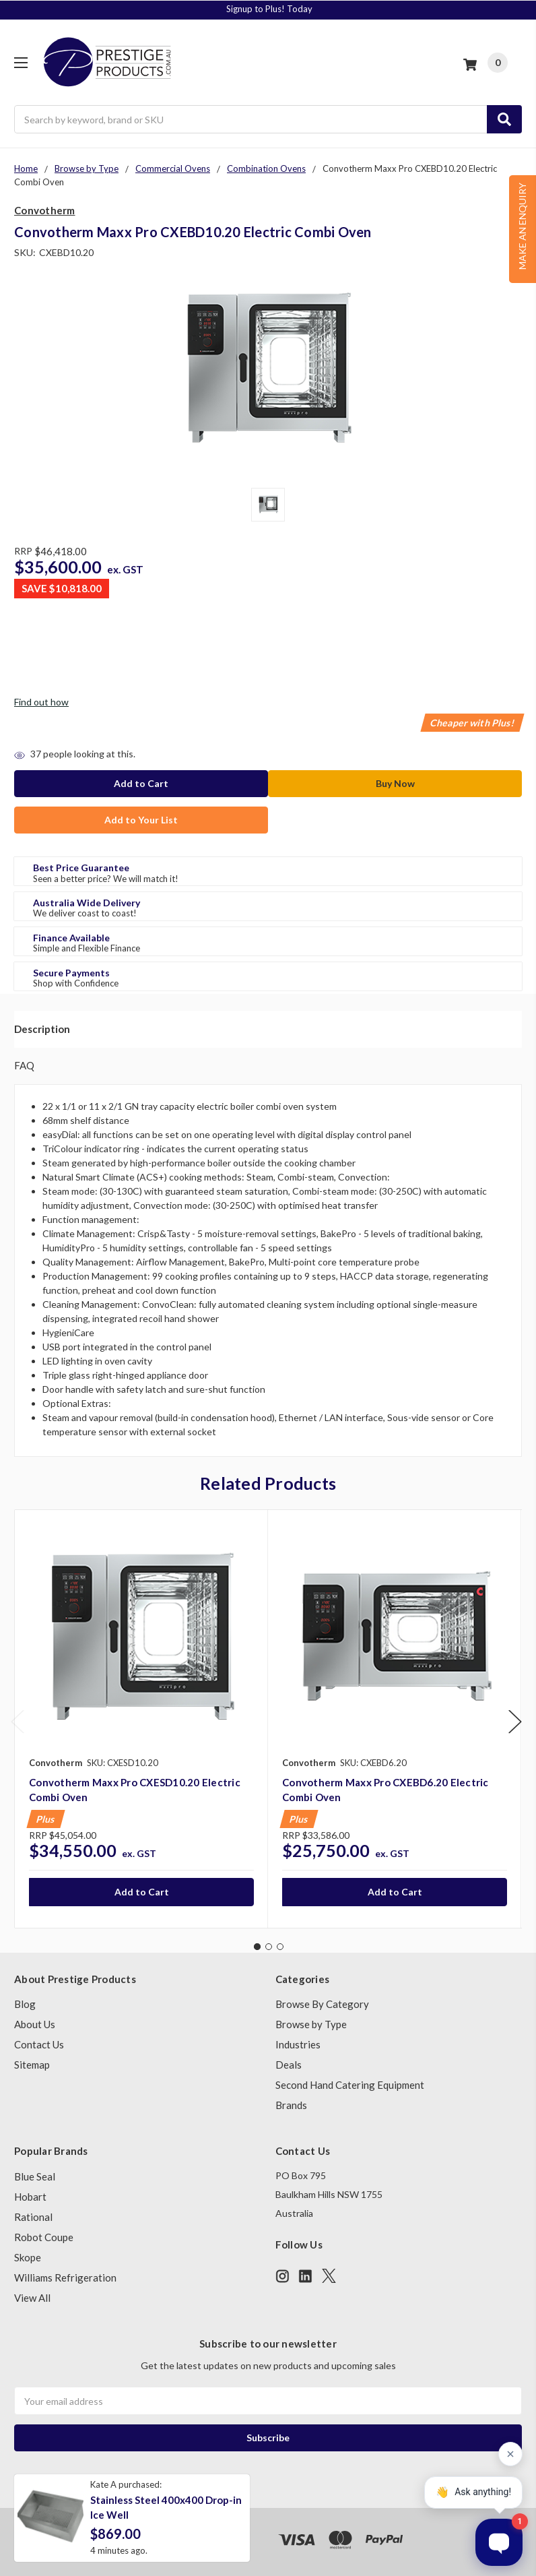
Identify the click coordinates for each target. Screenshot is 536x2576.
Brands (291, 2105)
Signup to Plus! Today (269, 8)
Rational (33, 2217)
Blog (25, 2004)
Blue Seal (34, 2176)
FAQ (24, 1065)
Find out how (41, 702)
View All (32, 2298)
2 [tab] (268, 1946)
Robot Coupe (43, 2237)
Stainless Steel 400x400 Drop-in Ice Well (166, 2507)
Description (42, 1029)
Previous (17, 1721)
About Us (34, 2024)
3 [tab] (280, 1946)
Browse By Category (322, 2004)
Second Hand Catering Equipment (349, 2085)
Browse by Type (311, 2024)
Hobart (30, 2197)
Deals (288, 2065)
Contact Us (39, 2044)
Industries (298, 2044)
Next (515, 1721)
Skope (27, 2257)
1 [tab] (257, 1946)
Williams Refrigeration (65, 2277)
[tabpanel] (141, 1718)
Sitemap (32, 2065)
